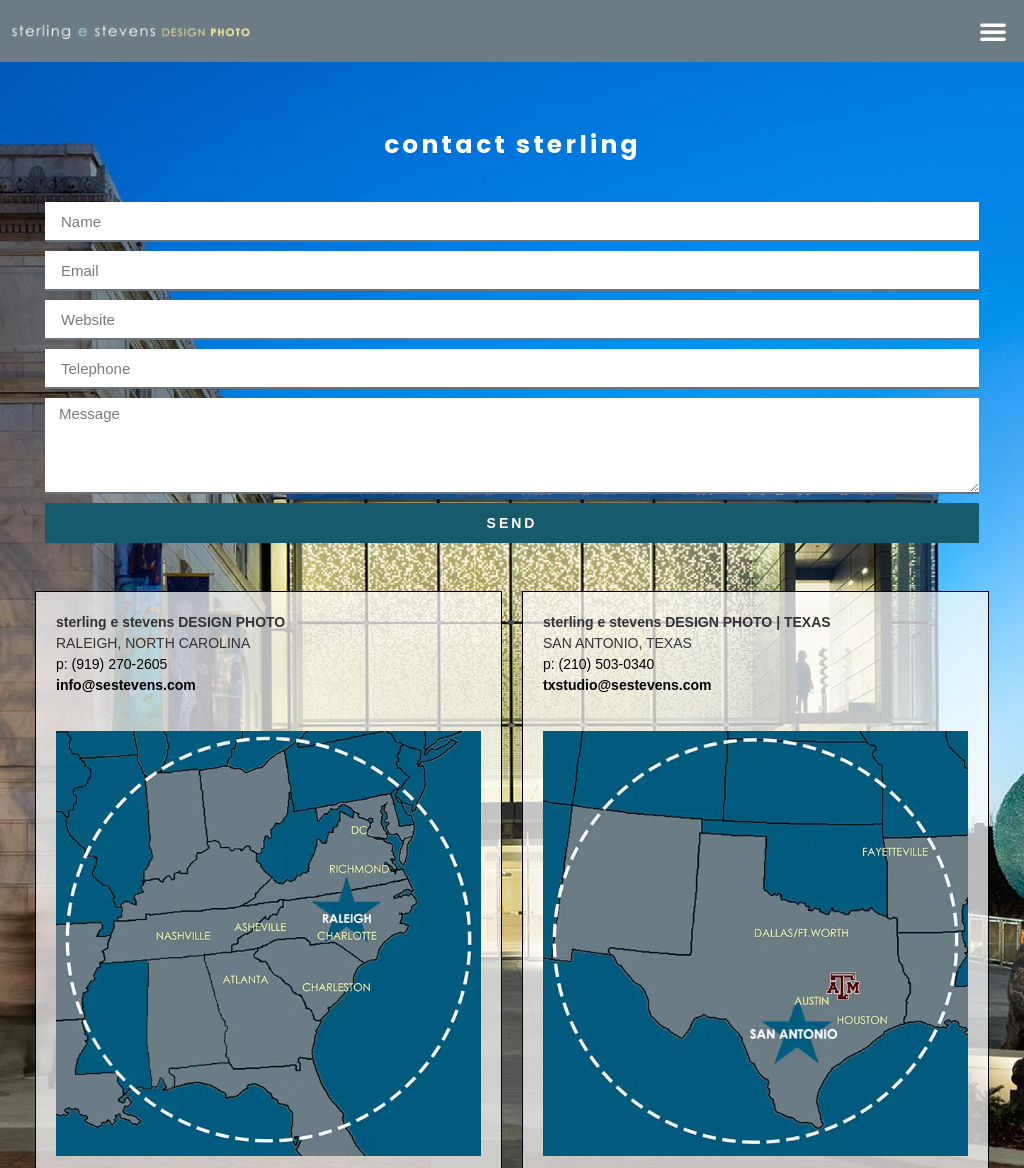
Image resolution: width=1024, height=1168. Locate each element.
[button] (993, 31)
